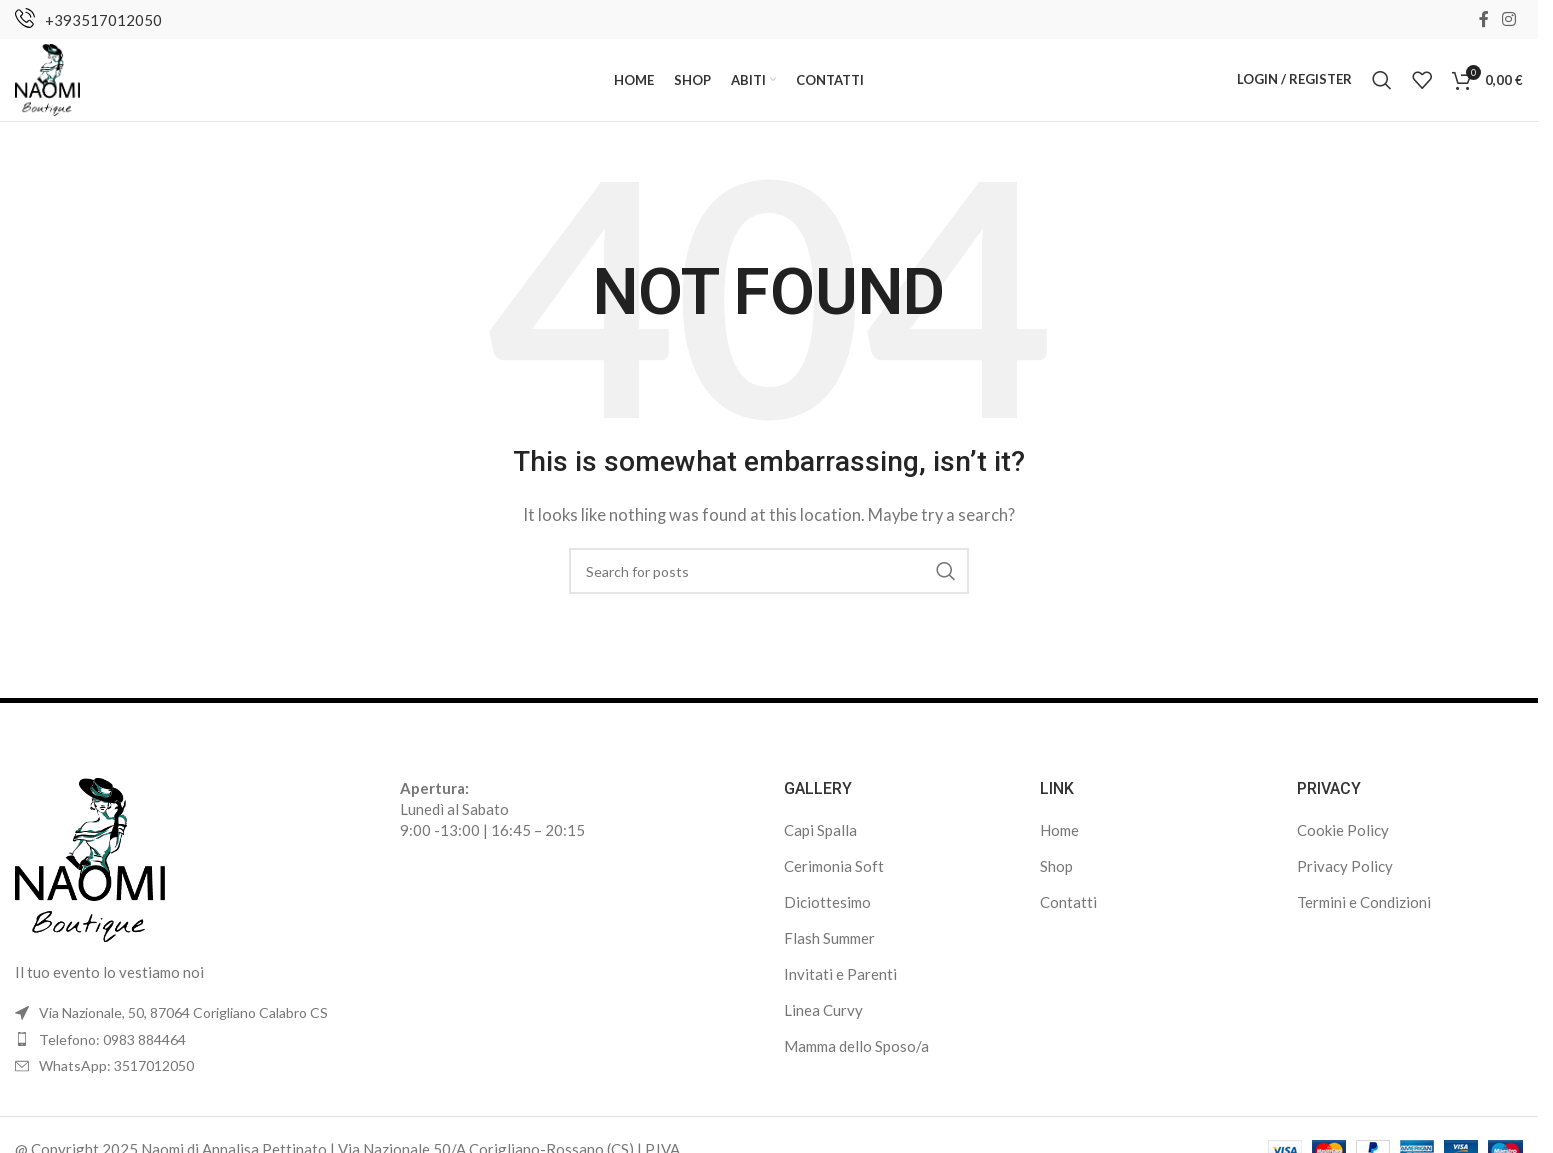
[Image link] (90, 867)
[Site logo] (51, 83)
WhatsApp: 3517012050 (116, 1075)
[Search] (1382, 85)
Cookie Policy (1343, 840)
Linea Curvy (823, 1020)
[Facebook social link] (1484, 20)
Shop (1056, 876)
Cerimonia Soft (834, 876)
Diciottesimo (827, 912)
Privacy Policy (1345, 876)
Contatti (1068, 912)
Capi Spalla (820, 840)
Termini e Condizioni (1364, 912)
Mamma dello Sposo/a (856, 1056)
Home (1059, 840)
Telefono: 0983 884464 (112, 1048)
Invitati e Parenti (840, 984)
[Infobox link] (88, 20)
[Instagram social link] (1509, 20)
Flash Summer (829, 948)
